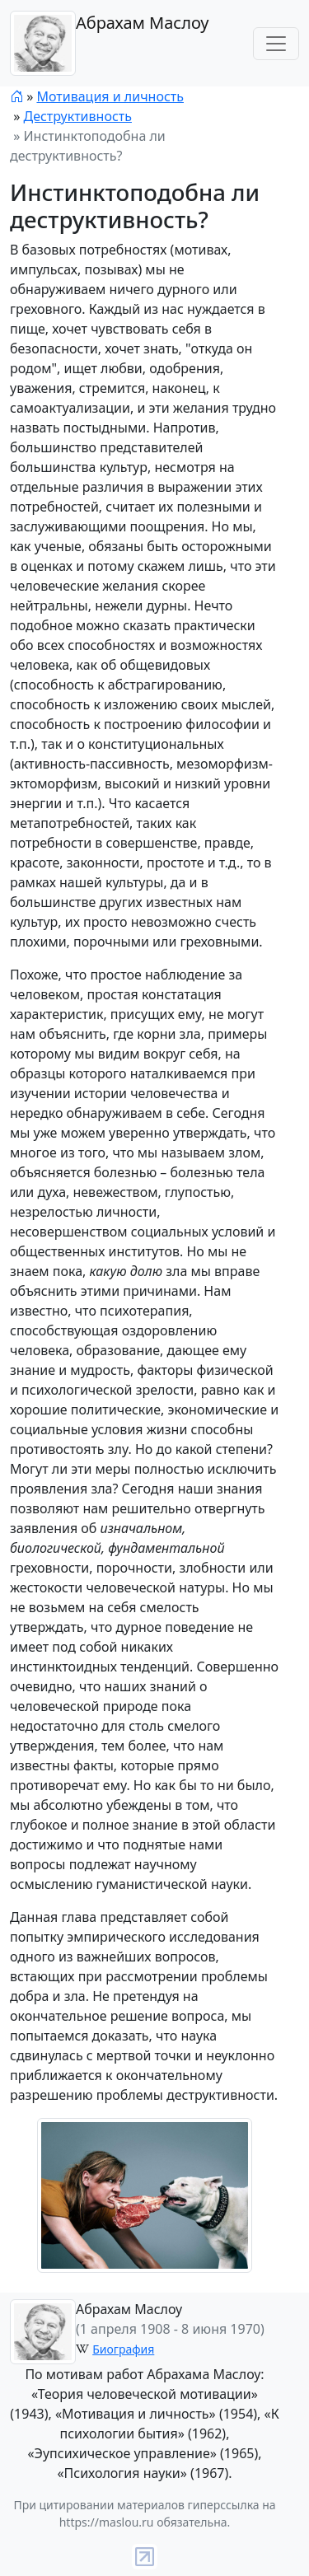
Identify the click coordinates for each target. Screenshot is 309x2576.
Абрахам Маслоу (109, 43)
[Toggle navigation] (276, 43)
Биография (123, 2349)
